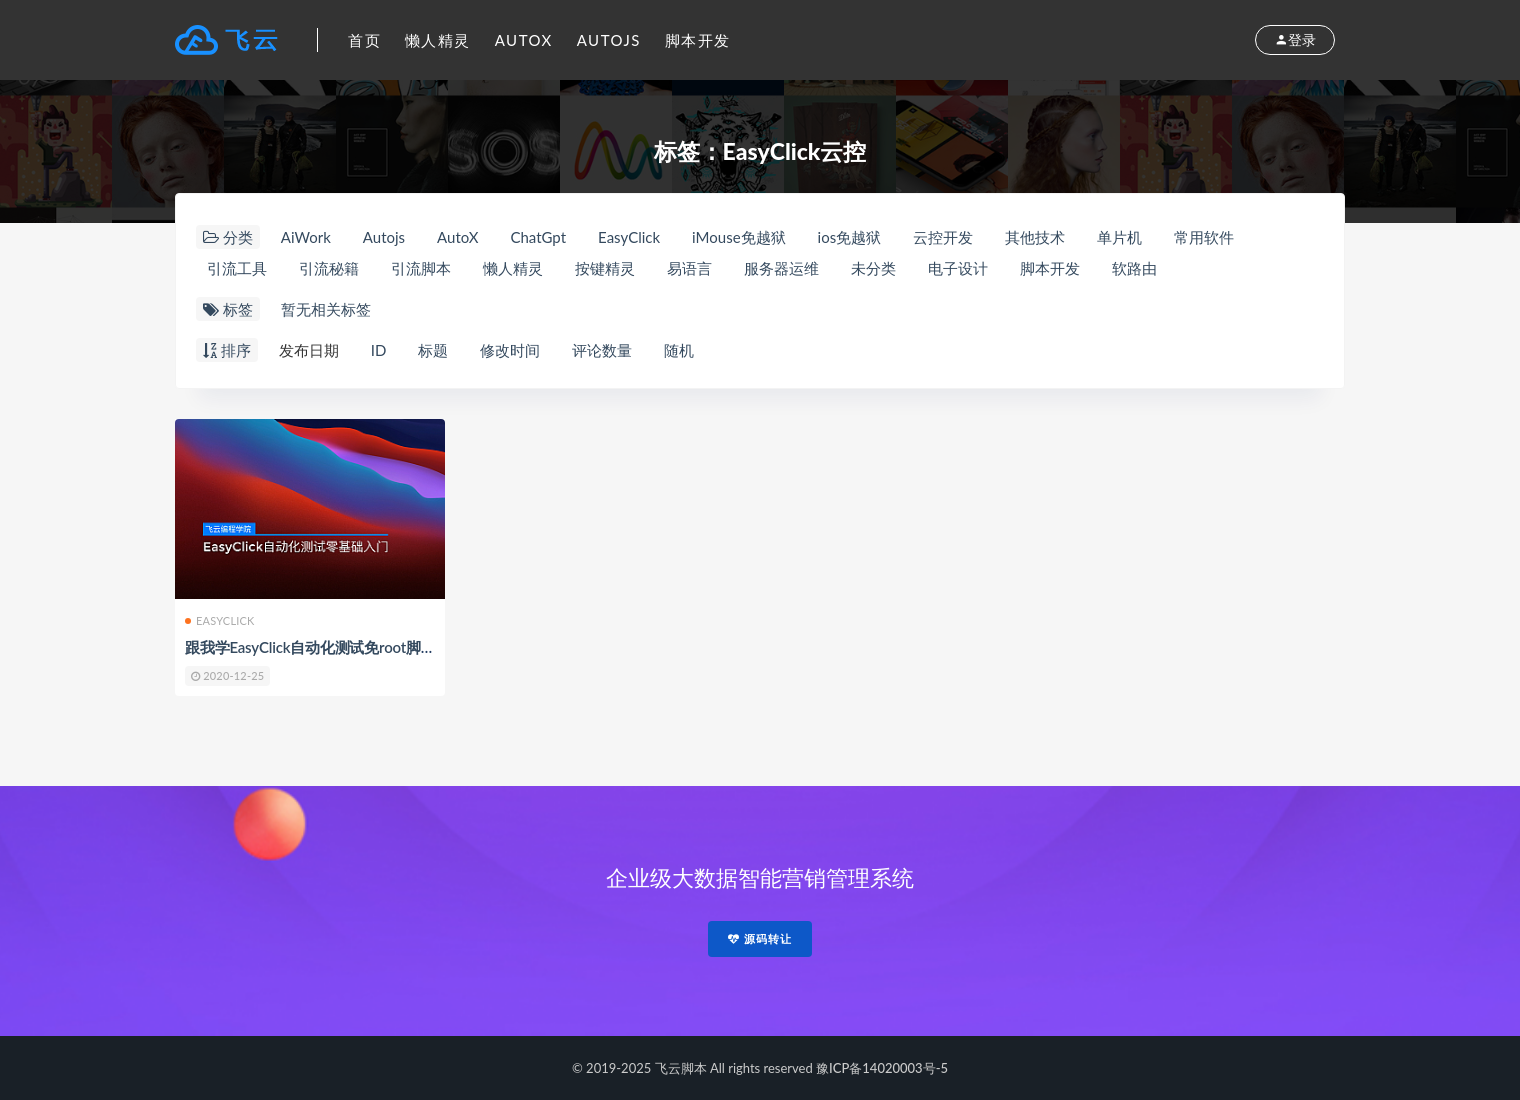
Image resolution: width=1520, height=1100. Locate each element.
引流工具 (237, 268)
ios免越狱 (850, 237)
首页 (364, 40)
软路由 (1134, 268)
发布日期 (309, 350)
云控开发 (943, 237)
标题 (433, 350)
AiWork (306, 237)
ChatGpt (538, 237)
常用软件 (1204, 237)
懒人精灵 (438, 40)
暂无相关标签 (326, 309)
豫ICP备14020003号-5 (882, 1068)
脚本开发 (698, 40)
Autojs (609, 40)
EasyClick (629, 237)
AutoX (524, 40)
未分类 (873, 268)
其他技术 (1035, 237)
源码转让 (760, 938)
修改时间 (510, 350)
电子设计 (958, 268)
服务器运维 (781, 268)
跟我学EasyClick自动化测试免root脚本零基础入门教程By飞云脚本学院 (415, 647)
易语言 (689, 268)
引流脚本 (421, 268)
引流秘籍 (329, 268)
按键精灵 (605, 268)
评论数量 (602, 350)
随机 (679, 350)
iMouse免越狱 (738, 237)
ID (379, 350)
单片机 (1119, 237)
